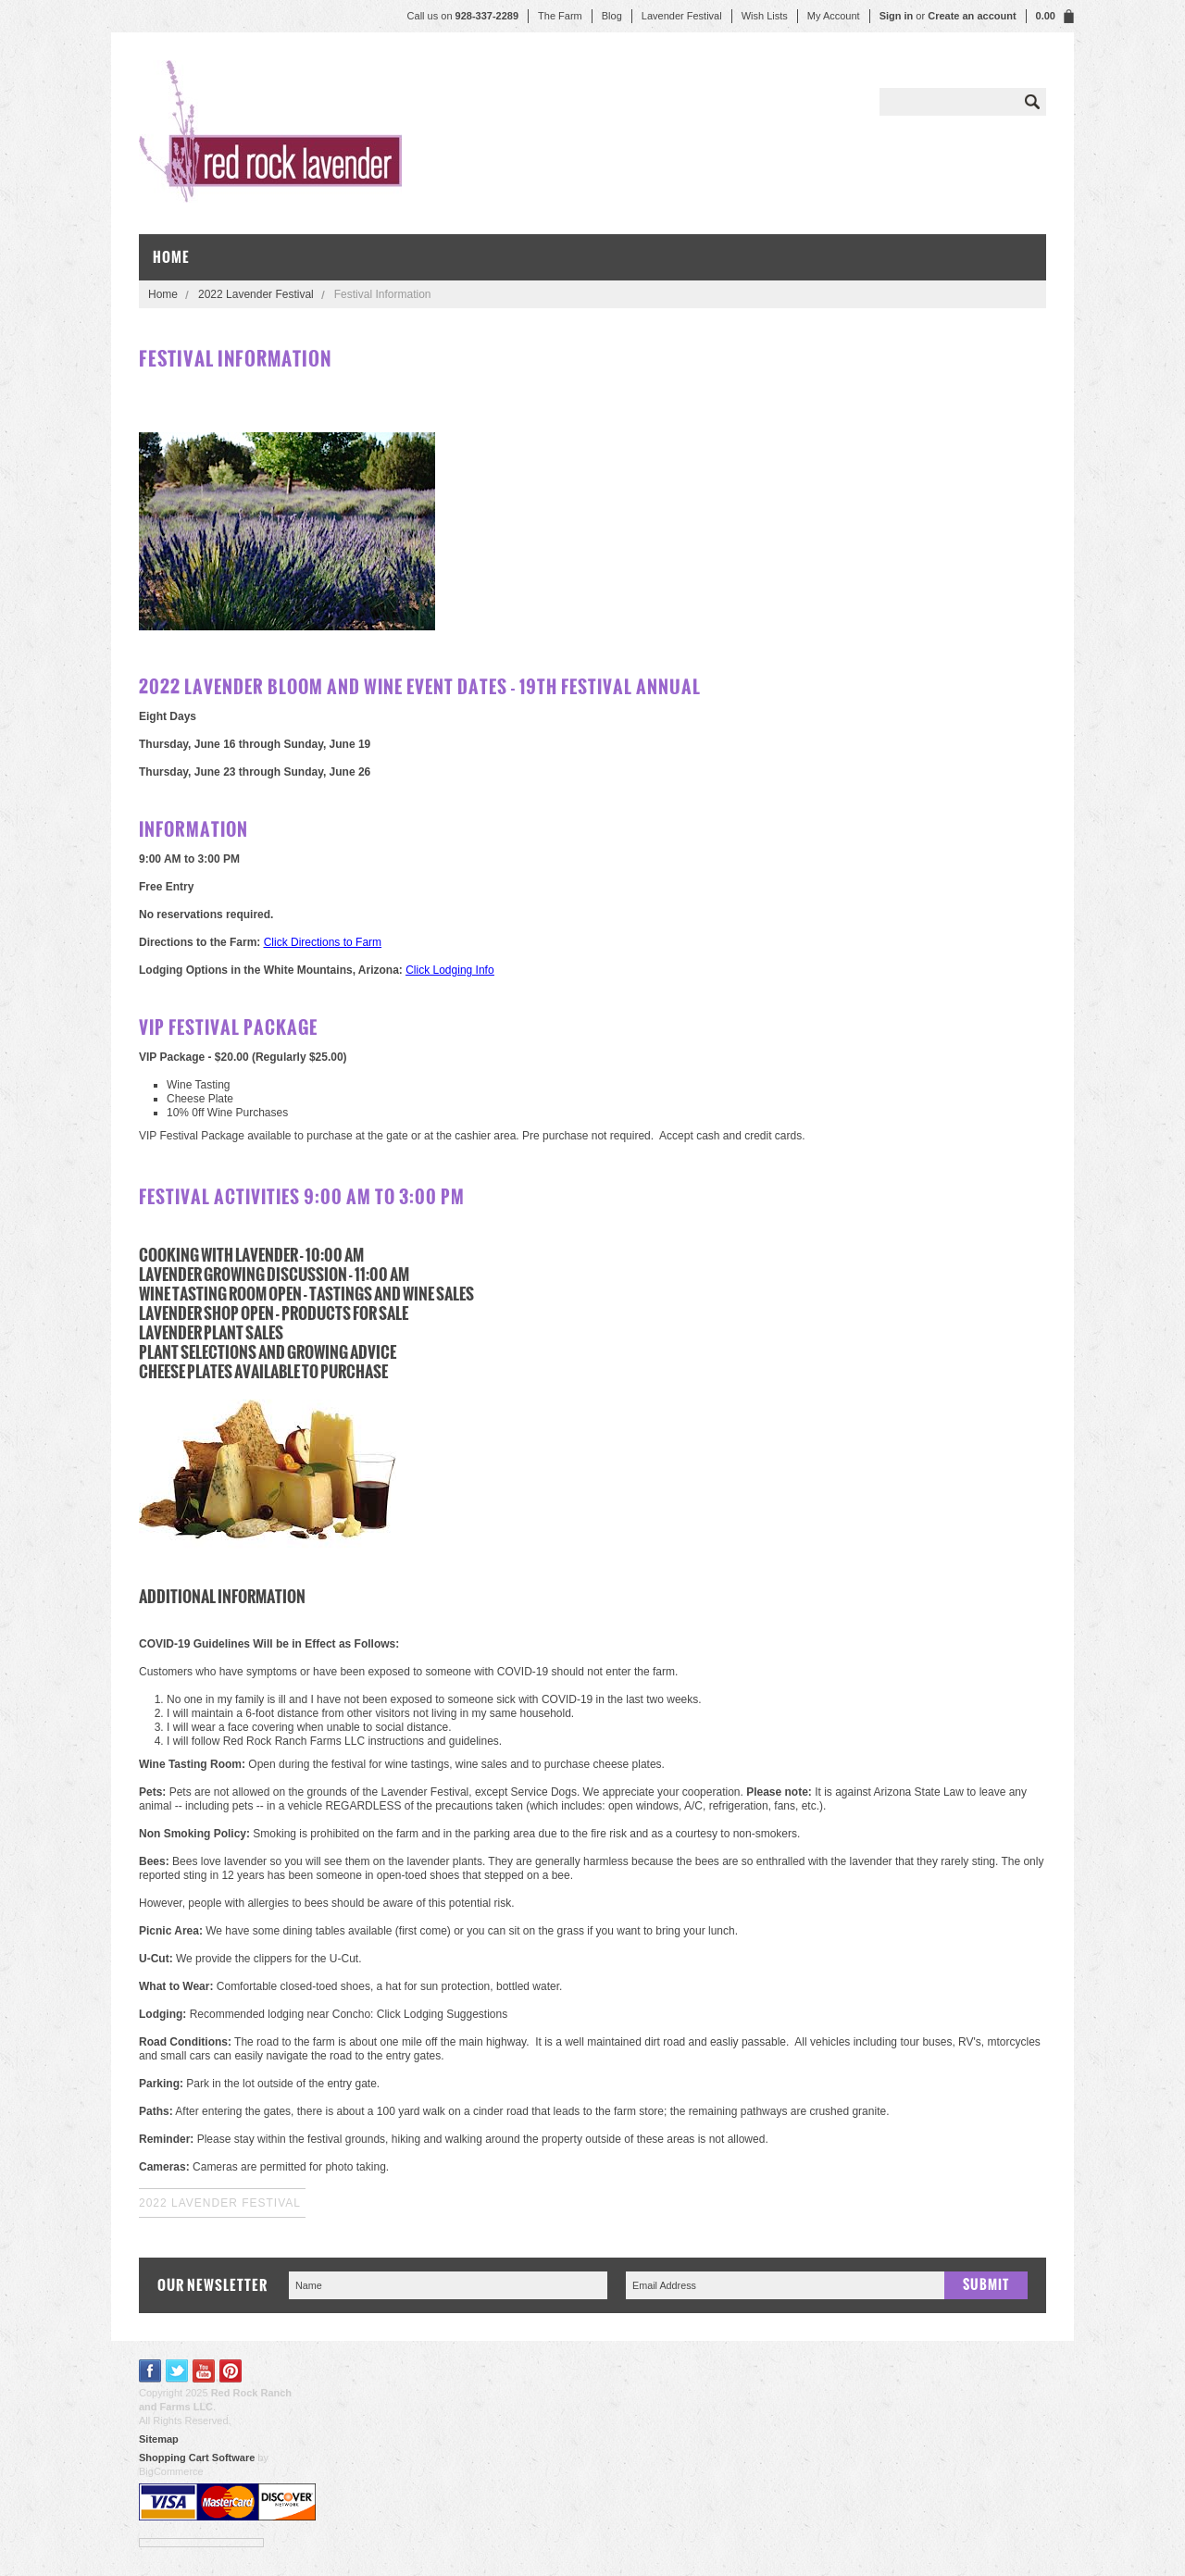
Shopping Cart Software (197, 2457)
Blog (612, 15)
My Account (833, 15)
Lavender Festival (682, 15)
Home (163, 294)
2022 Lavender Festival (256, 294)
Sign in (896, 15)
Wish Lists (765, 15)
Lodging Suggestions (455, 2014)
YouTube (204, 2371)
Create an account (972, 15)
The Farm (560, 15)
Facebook (150, 2371)
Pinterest (231, 2371)
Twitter (177, 2371)
